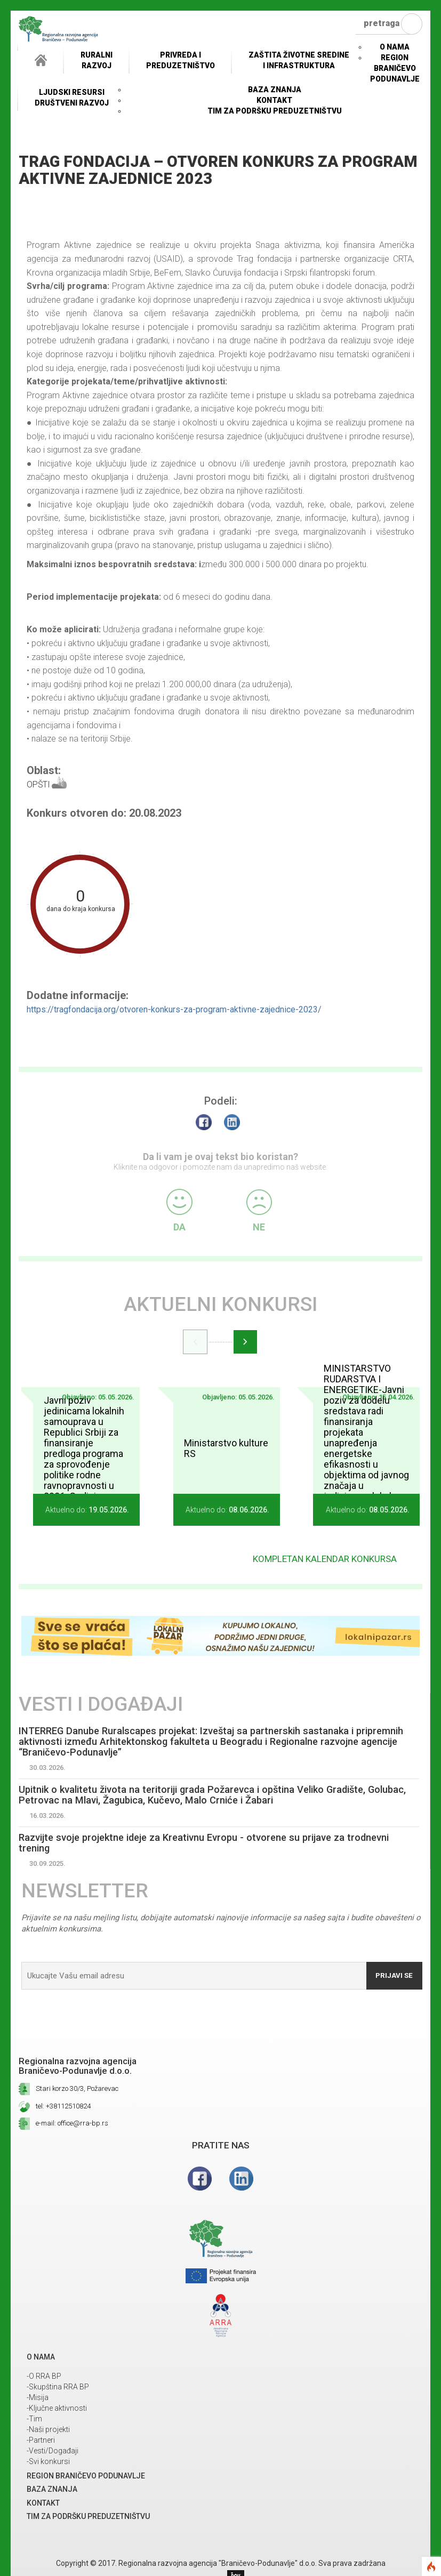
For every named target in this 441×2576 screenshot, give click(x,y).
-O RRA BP (44, 2377)
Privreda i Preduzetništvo (180, 60)
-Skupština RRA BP (58, 2388)
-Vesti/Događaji (52, 2452)
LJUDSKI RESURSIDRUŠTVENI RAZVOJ (72, 97)
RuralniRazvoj (97, 60)
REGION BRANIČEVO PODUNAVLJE (395, 68)
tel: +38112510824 (63, 2108)
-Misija (38, 2399)
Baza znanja (274, 89)
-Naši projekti (48, 2431)
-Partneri (41, 2441)
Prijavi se (392, 1977)
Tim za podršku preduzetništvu (274, 111)
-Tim (34, 2420)
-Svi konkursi (48, 2463)
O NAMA (395, 47)
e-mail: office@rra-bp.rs (72, 2125)
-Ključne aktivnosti (57, 2409)
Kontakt (274, 100)
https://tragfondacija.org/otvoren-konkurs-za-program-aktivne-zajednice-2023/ (174, 1009)
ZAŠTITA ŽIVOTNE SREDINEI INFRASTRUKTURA (298, 60)
